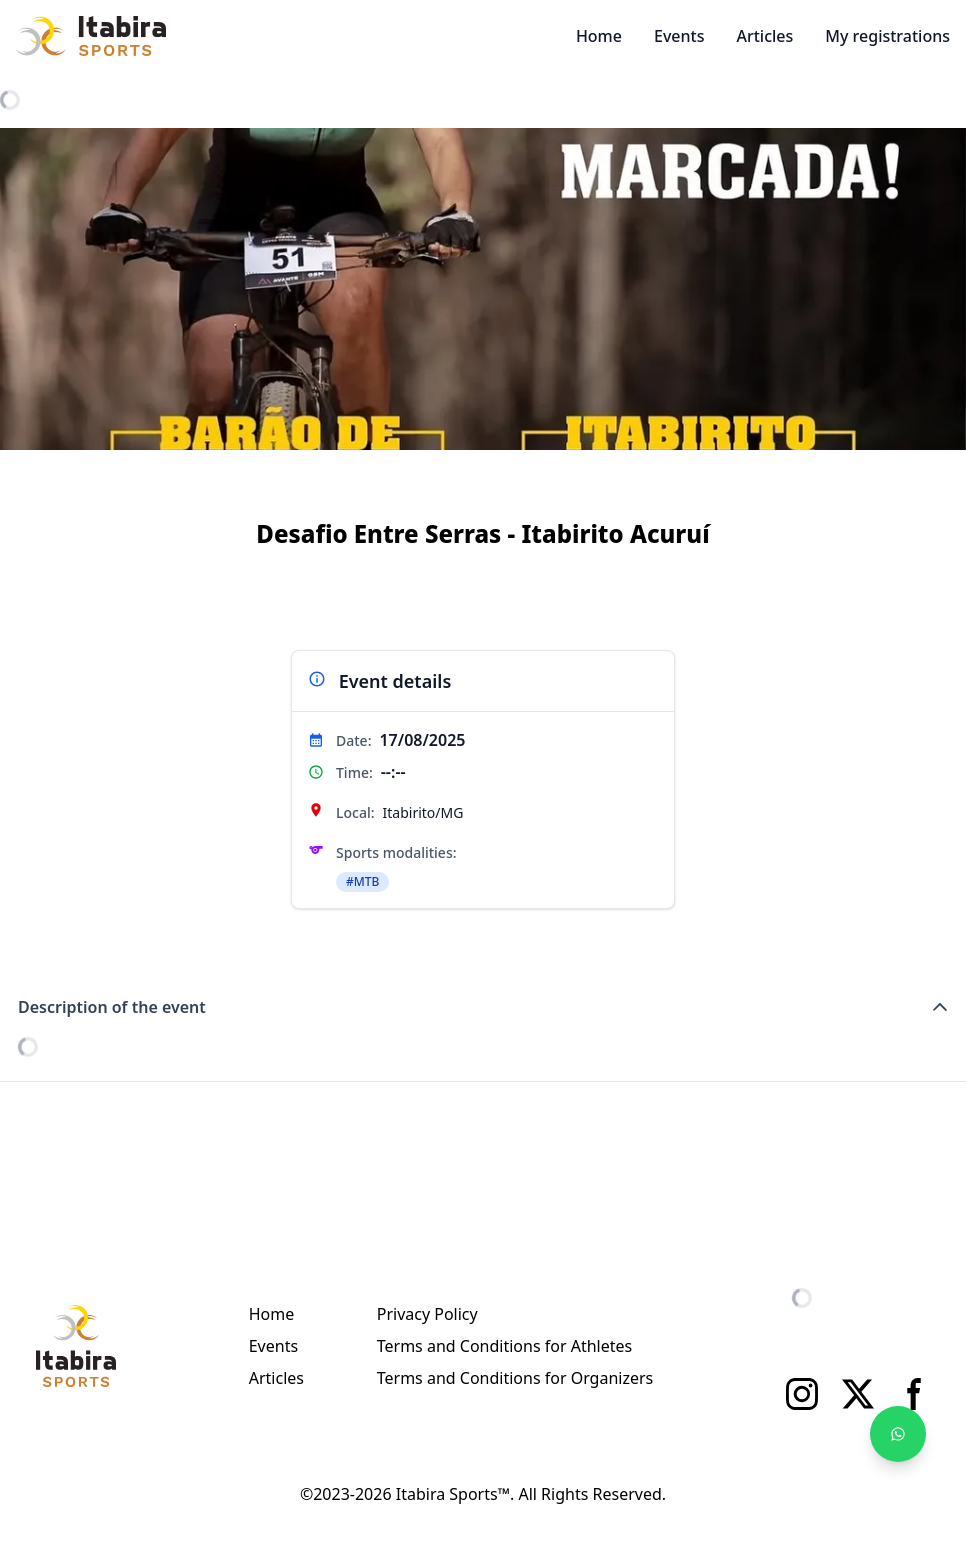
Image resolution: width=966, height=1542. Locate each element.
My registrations (887, 36)
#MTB (362, 881)
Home (599, 36)
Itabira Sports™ (453, 1494)
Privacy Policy (427, 1314)
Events (679, 36)
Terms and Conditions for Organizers (515, 1378)
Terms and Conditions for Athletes (504, 1346)
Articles (764, 36)
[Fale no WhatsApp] (898, 1434)
